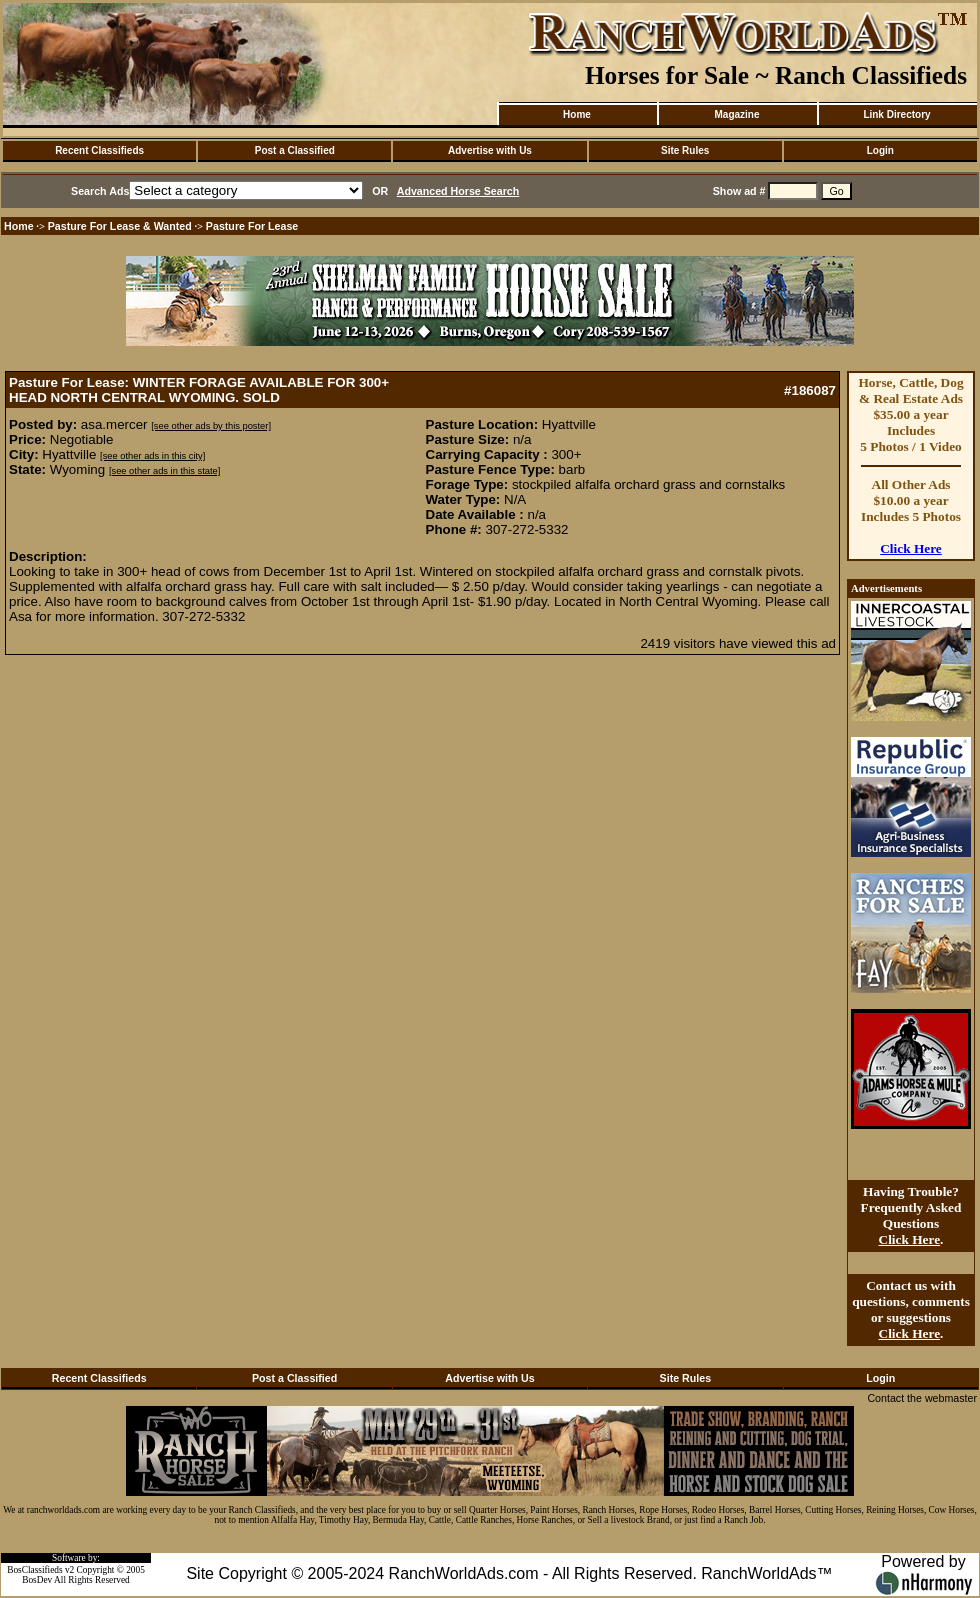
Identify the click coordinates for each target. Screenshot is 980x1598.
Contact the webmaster (922, 1398)
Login (880, 150)
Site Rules (685, 150)
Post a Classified (295, 150)
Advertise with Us (490, 150)
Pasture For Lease (252, 226)
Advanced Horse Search (458, 191)
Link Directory (896, 114)
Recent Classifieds (99, 150)
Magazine (736, 114)
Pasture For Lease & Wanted (120, 226)
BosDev (37, 1580)
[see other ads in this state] (164, 471)
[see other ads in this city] (152, 456)
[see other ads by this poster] (211, 426)
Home (577, 114)
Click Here (911, 548)
